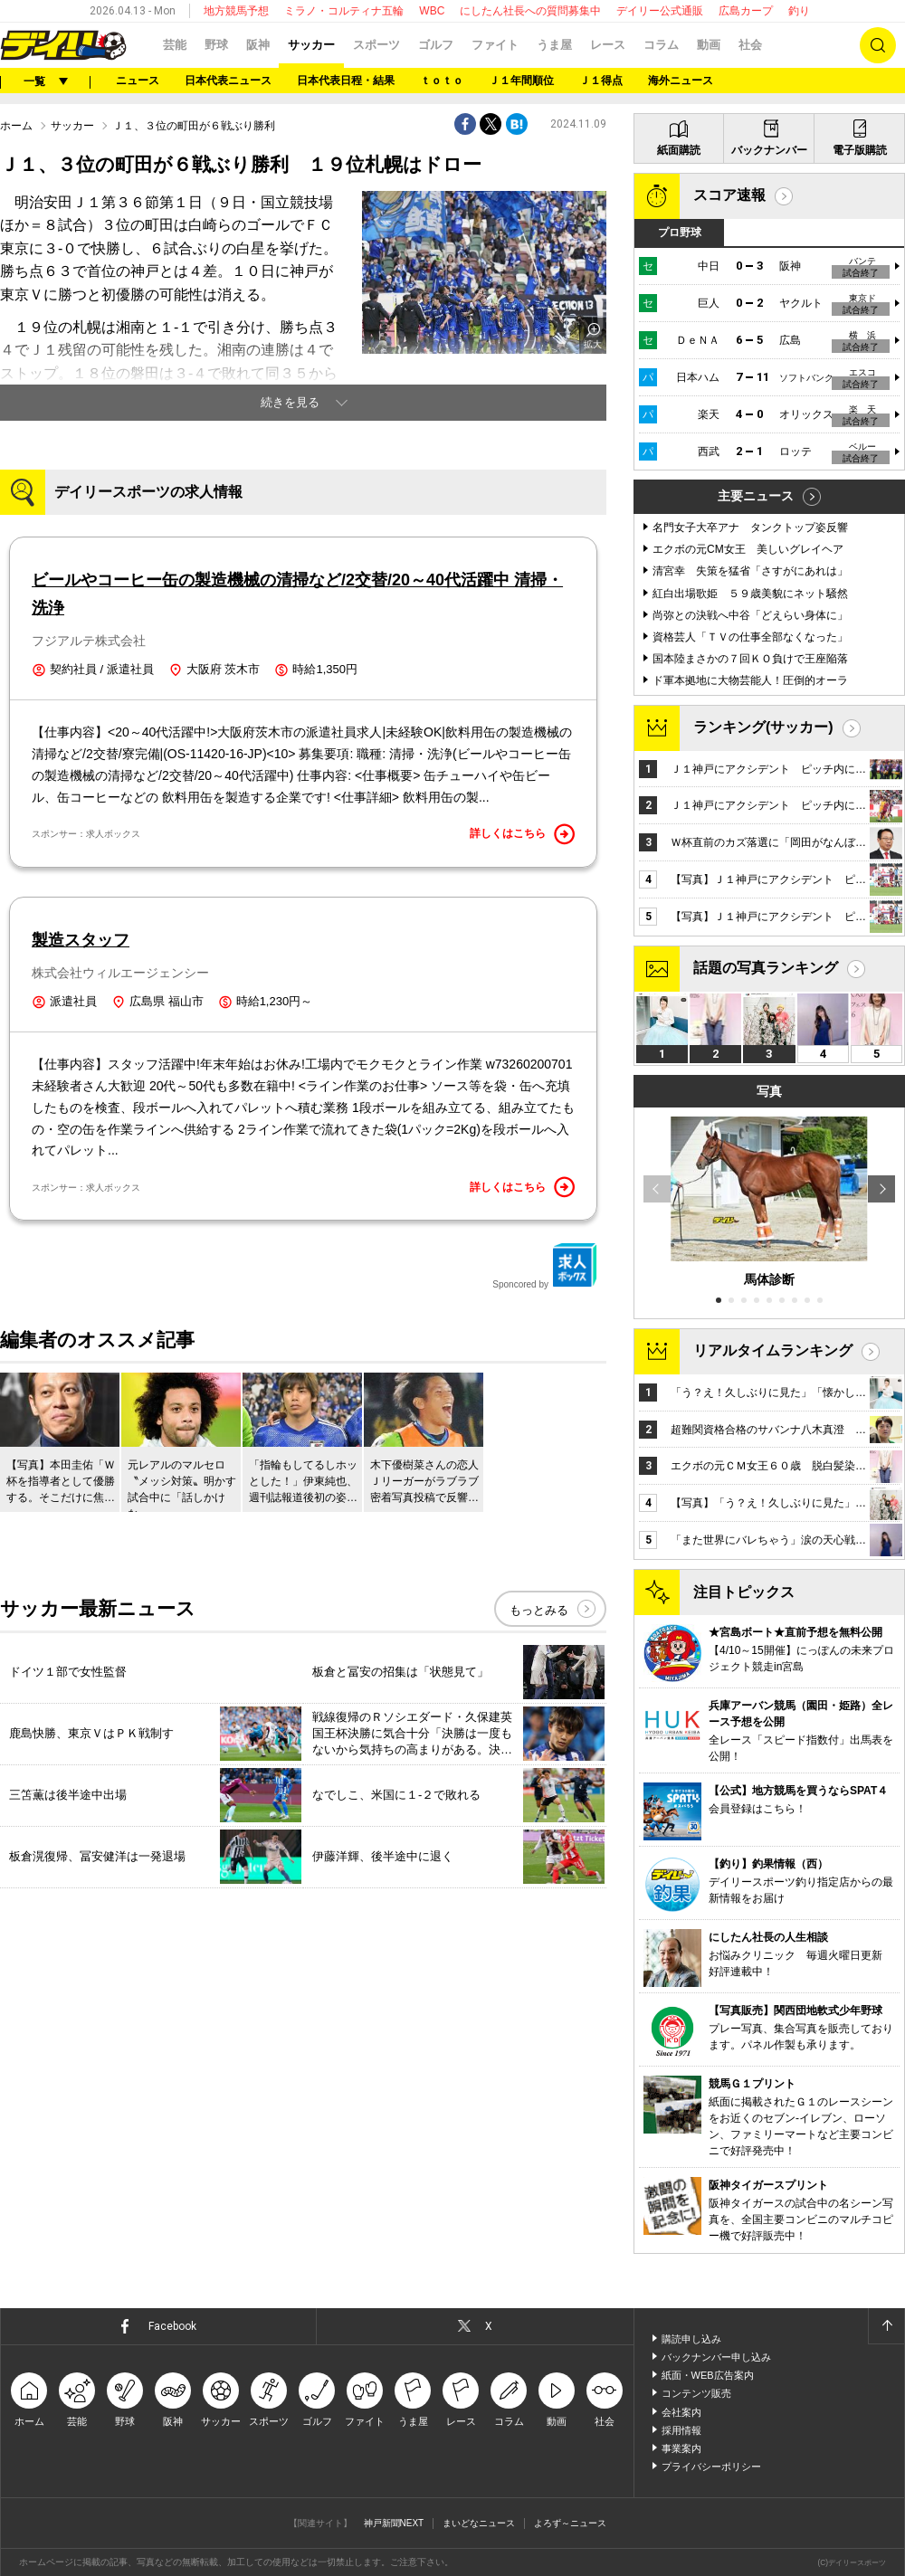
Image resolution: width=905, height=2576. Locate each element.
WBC (431, 11)
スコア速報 (729, 195)
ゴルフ (435, 45)
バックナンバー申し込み (716, 2357)
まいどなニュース (479, 2523)
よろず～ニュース (570, 2523)
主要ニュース (756, 496)
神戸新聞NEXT (394, 2523)
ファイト (495, 45)
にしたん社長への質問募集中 (530, 11)
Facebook (172, 2326)
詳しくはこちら (522, 834)
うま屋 (554, 45)
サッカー (311, 45)
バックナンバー (769, 150)
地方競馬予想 (236, 11)
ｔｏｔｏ (441, 80)
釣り (799, 11)
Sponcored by (544, 1265)
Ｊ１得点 (601, 80)
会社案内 (681, 2412)
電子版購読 (860, 150)
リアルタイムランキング (773, 1350)
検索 (878, 45)
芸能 (174, 45)
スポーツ (376, 45)
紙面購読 (678, 150)
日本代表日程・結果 (346, 80)
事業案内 (681, 2448)
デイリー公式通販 (659, 11)
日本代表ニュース (228, 80)
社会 (750, 45)
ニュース (137, 80)
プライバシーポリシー (711, 2466)
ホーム (16, 125)
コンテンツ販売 (696, 2393)
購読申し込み (691, 2339)
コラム (661, 45)
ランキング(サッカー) (763, 727)
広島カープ (746, 11)
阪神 (258, 45)
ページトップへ (886, 2326)
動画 (708, 45)
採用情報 (681, 2430)
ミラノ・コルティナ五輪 (344, 11)
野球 (216, 45)
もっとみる (539, 1610)
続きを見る (290, 402)
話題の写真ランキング (765, 967)
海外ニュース (680, 80)
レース (607, 45)
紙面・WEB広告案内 (708, 2375)
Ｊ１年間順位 (521, 80)
